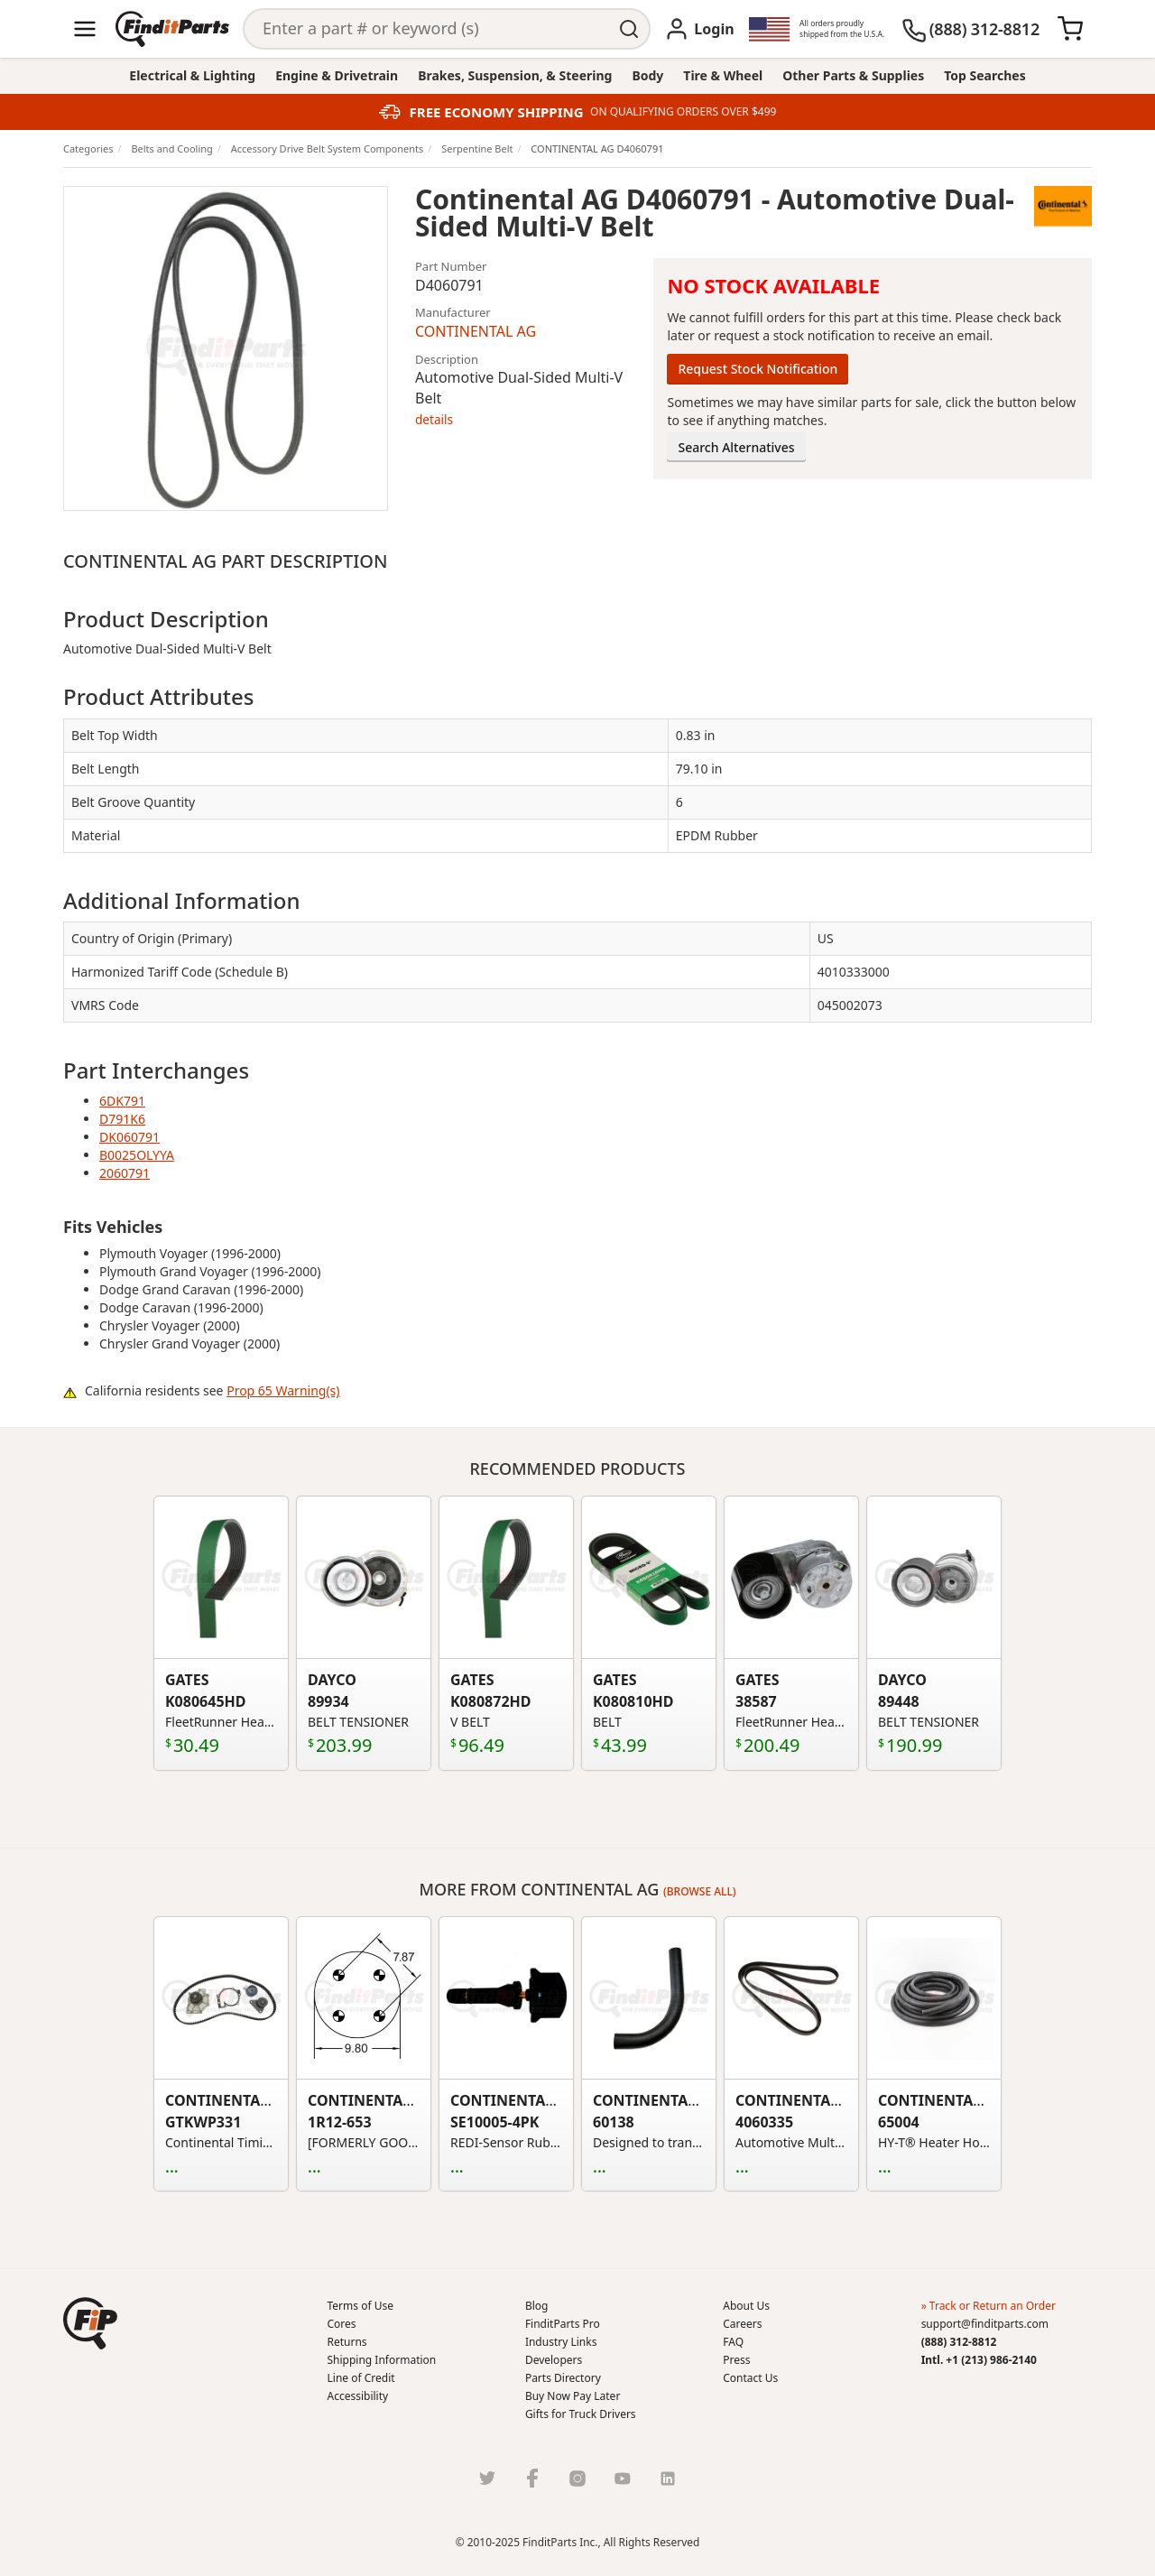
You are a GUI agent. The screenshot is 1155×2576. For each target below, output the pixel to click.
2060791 (124, 1172)
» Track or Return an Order (988, 2305)
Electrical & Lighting (192, 75)
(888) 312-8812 (959, 2341)
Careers (742, 2323)
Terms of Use (360, 2305)
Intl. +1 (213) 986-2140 (979, 2360)
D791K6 (122, 1118)
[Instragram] (577, 2478)
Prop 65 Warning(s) (282, 1390)
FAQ (733, 2341)
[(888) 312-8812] (970, 29)
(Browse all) (699, 1891)
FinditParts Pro (562, 2323)
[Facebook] (532, 2478)
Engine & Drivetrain (336, 75)
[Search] (427, 29)
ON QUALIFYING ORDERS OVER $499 (683, 112)
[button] (90, 2323)
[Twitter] (487, 2478)
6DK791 (122, 1100)
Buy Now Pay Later (572, 2396)
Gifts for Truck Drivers (580, 2414)
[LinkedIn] (668, 2478)
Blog (537, 2305)
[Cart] (1070, 29)
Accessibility (358, 2396)
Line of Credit (361, 2378)
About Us (746, 2305)
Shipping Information (382, 2360)
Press (736, 2360)
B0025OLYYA (136, 1154)
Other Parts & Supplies (853, 75)
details (434, 419)
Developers (553, 2360)
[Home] (172, 29)
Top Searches (984, 75)
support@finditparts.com (985, 2323)
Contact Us (750, 2378)
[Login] (699, 29)
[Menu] (84, 29)
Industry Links (561, 2341)
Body (647, 75)
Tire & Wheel (722, 75)
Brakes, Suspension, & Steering (515, 75)
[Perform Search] (630, 29)
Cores (342, 2323)
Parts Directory (563, 2378)
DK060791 (129, 1136)
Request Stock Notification (757, 368)
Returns (347, 2341)
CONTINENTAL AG (475, 331)
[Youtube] (623, 2478)
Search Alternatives (736, 447)
